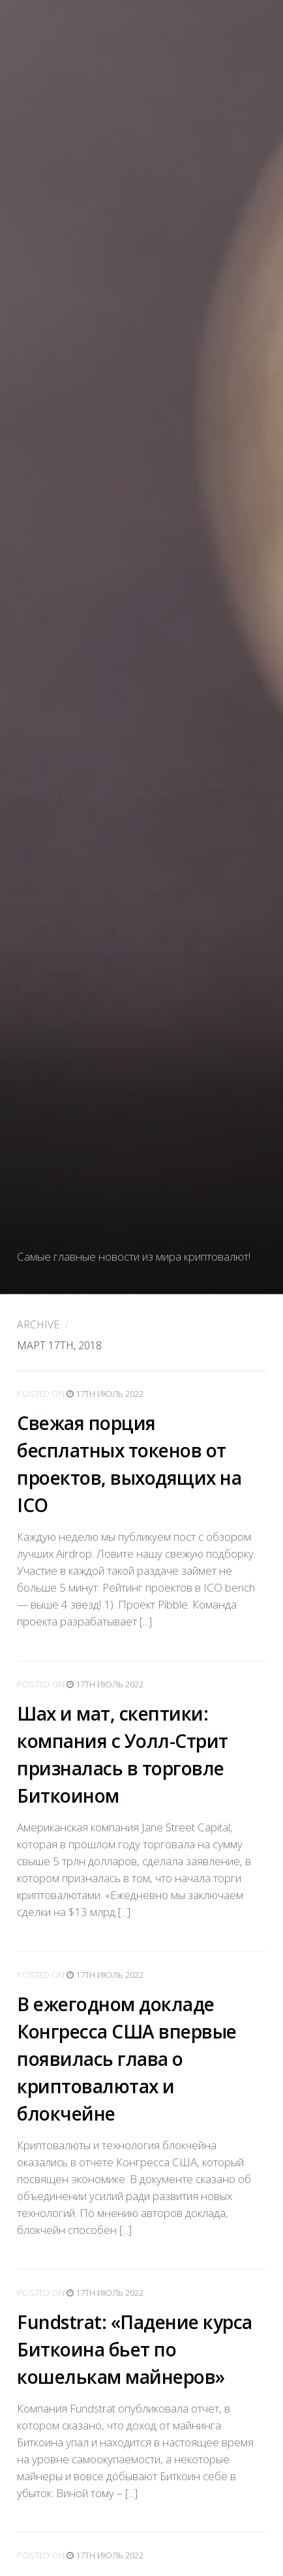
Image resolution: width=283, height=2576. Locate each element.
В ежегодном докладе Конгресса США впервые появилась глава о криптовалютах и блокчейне (127, 2059)
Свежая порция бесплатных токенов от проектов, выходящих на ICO (129, 1464)
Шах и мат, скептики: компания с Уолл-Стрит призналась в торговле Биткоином (122, 1754)
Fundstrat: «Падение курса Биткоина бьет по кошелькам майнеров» (134, 2349)
